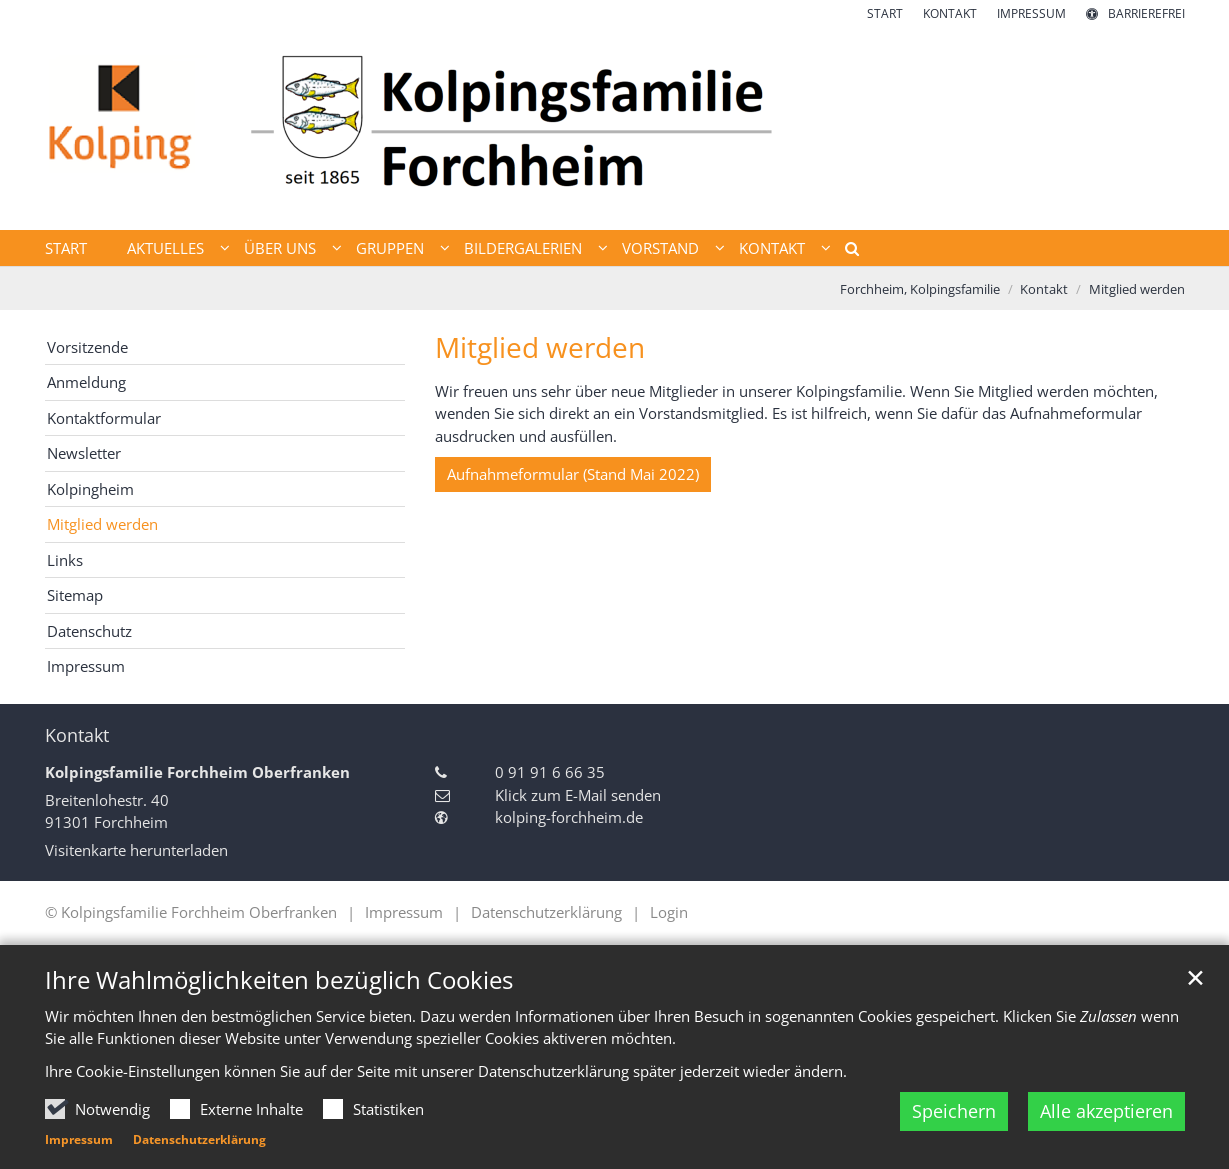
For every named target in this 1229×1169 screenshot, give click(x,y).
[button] (845, 252)
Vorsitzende (87, 347)
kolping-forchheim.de (569, 817)
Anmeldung (86, 382)
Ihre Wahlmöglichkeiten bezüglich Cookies (279, 980)
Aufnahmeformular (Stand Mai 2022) (573, 474)
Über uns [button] (280, 248)
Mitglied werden (1137, 289)
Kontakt (1044, 289)
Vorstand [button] (660, 248)
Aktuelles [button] (165, 248)
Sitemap (75, 595)
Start (66, 248)
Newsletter (84, 453)
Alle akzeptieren (1106, 1111)
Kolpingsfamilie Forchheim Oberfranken (197, 772)
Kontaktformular (104, 418)
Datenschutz (89, 631)
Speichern (954, 1111)
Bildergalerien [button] (523, 248)
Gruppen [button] (390, 248)
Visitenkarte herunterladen (136, 850)
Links (65, 560)
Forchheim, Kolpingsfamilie (920, 289)
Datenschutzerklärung (199, 1139)
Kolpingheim (90, 489)
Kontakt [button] (772, 248)
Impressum (79, 1139)
